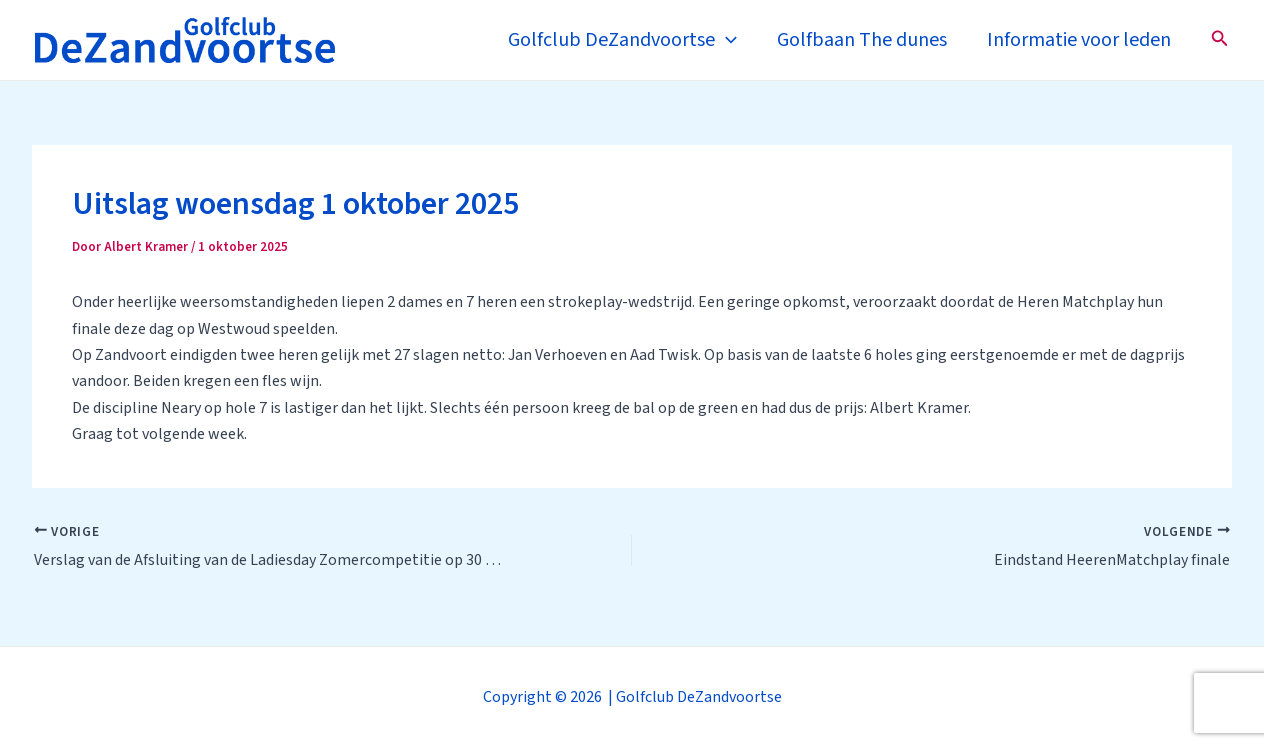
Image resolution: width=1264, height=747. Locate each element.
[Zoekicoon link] (1220, 40)
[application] (726, 40)
